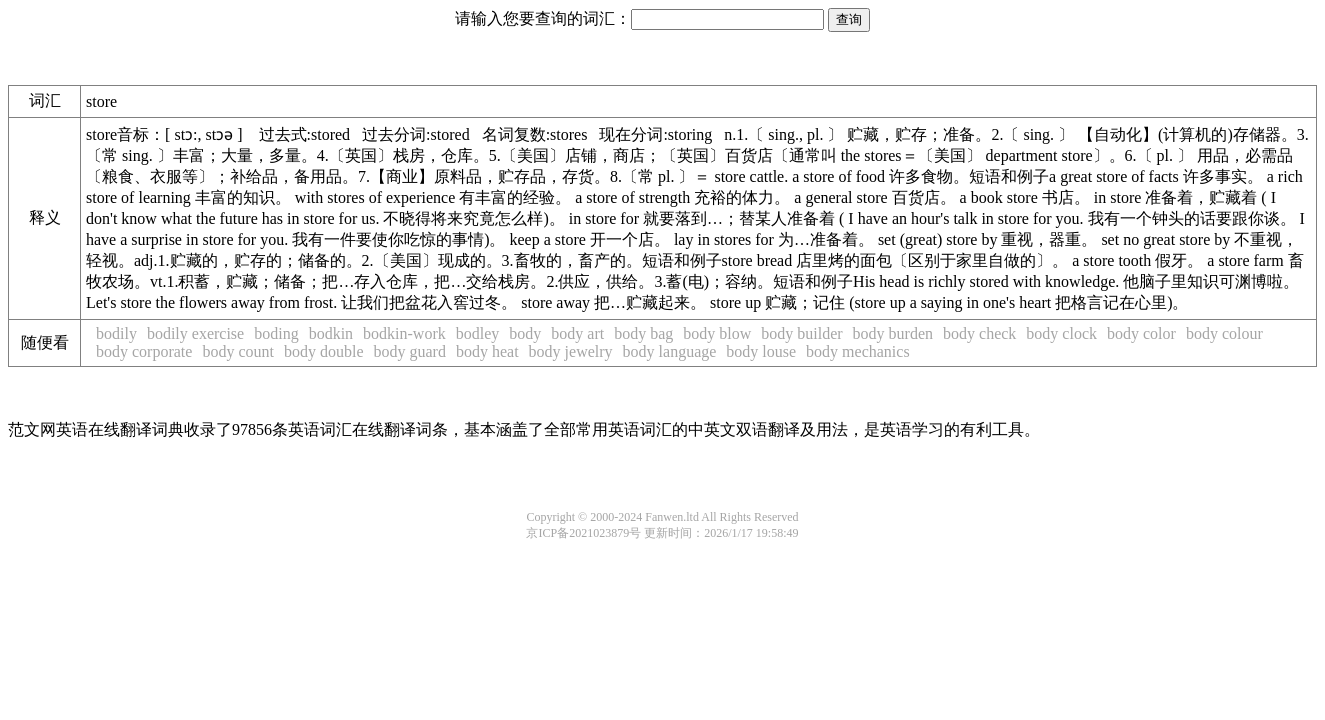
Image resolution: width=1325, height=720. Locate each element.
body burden (893, 333)
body (525, 333)
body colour (1224, 333)
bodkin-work (404, 333)
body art (577, 333)
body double (324, 351)
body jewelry (571, 351)
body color (1141, 333)
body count (238, 351)
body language (670, 351)
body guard (410, 351)
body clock (1061, 333)
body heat (487, 351)
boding (276, 333)
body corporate (144, 351)
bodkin (331, 333)
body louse (761, 351)
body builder (801, 333)
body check (979, 333)
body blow (717, 333)
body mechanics (858, 351)
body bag (643, 333)
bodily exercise (195, 333)
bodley (478, 333)
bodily (116, 333)
